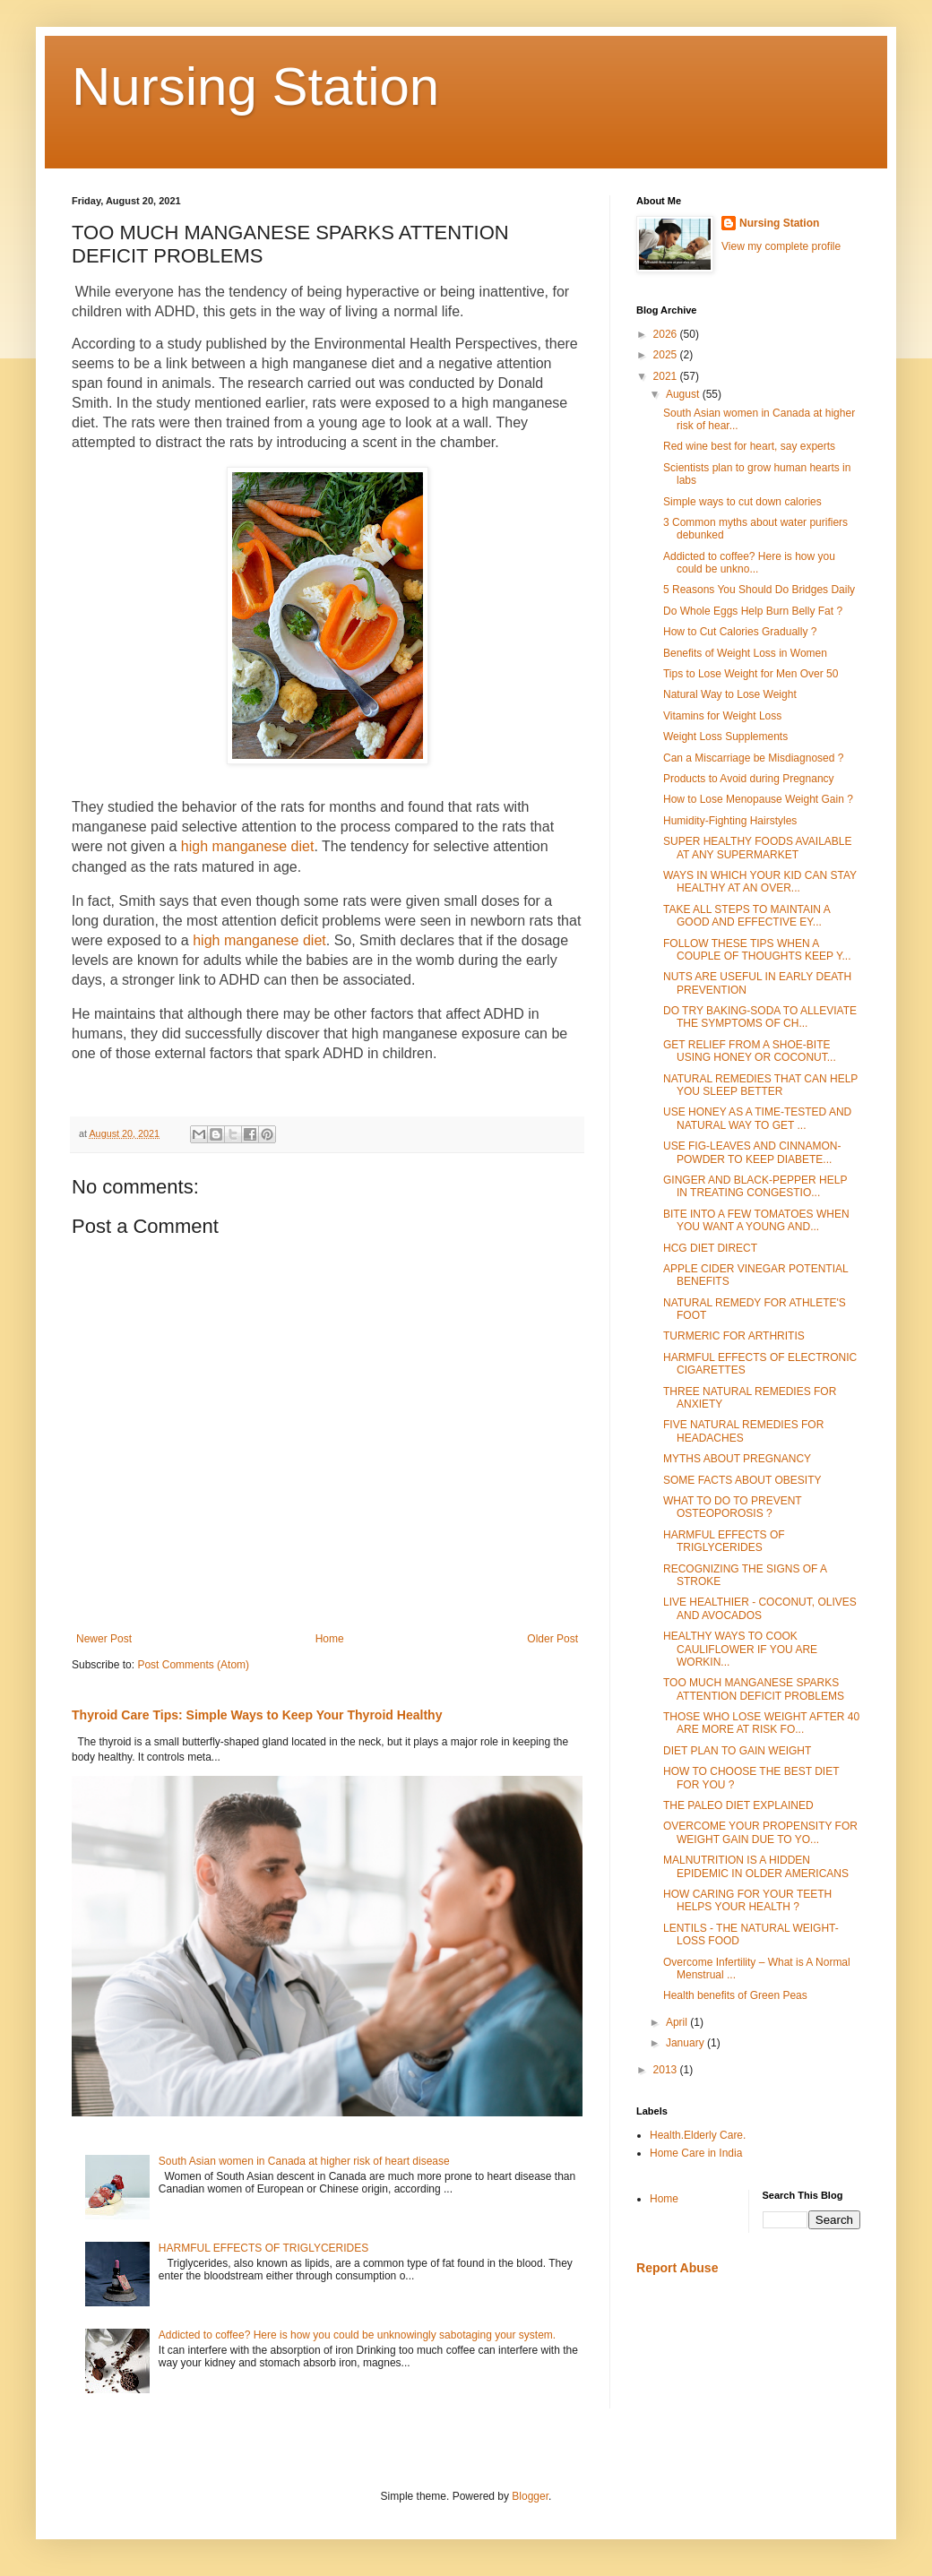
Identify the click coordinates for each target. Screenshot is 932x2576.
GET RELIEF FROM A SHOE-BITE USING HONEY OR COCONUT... (749, 1051)
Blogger (530, 2496)
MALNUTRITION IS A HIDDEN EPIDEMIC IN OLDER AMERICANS (756, 1866)
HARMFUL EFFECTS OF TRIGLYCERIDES (263, 2248)
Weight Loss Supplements (725, 736)
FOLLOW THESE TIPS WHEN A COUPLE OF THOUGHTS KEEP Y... (757, 949)
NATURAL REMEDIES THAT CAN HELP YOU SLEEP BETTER (760, 1085)
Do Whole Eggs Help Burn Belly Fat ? (752, 611)
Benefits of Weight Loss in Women (745, 653)
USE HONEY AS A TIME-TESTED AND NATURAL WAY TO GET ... (757, 1118)
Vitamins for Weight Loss (722, 716)
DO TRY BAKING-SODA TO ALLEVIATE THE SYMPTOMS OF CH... (760, 1017)
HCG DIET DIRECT (710, 1248)
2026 (666, 334)
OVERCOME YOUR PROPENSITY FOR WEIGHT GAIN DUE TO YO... (760, 1832)
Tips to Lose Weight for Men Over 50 (750, 674)
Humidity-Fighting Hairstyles (730, 820)
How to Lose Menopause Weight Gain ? (758, 799)
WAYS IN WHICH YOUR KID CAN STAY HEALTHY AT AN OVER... (760, 881)
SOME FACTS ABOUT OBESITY (742, 1480)
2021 (666, 376)
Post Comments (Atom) (193, 1664)
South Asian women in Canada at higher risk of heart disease (304, 2161)
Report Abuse (677, 2268)
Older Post (552, 1639)
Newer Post (104, 1639)
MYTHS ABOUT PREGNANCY (737, 1458)
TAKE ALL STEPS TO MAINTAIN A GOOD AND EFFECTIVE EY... (746, 915)
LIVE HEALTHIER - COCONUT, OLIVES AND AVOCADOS (760, 1608)
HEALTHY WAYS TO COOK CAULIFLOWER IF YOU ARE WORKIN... (740, 1649)
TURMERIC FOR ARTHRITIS (734, 1336)
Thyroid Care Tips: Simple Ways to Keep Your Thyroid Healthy (257, 1715)
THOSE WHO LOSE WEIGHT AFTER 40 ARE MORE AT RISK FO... (761, 1723)
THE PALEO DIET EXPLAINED (738, 1805)
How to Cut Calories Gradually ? (739, 631)
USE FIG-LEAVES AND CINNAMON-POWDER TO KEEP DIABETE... (752, 1152)
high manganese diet (248, 846)
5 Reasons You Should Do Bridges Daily (759, 589)
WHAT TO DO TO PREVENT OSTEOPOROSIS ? (732, 1507)
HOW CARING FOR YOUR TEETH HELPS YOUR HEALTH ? (747, 1900)
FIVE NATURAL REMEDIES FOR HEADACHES (743, 1430)
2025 (666, 355)
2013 (666, 2069)
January (686, 2043)
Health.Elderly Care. (698, 2135)
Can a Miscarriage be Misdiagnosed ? (753, 758)
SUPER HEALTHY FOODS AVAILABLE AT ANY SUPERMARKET (757, 847)
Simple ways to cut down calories (742, 501)
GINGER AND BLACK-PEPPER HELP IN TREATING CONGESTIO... (755, 1186)
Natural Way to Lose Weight (730, 694)
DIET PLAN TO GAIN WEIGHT (737, 1751)
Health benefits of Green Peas (735, 1995)
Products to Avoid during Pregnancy (748, 778)
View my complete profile (781, 246)
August (684, 394)
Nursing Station (255, 86)
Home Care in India (696, 2153)
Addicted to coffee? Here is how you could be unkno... (749, 562)
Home (329, 1639)
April (678, 2022)
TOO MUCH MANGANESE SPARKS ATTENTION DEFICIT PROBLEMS (753, 1689)
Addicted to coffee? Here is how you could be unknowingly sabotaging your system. (357, 2335)
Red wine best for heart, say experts (749, 446)
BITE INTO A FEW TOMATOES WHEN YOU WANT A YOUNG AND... (756, 1220)
